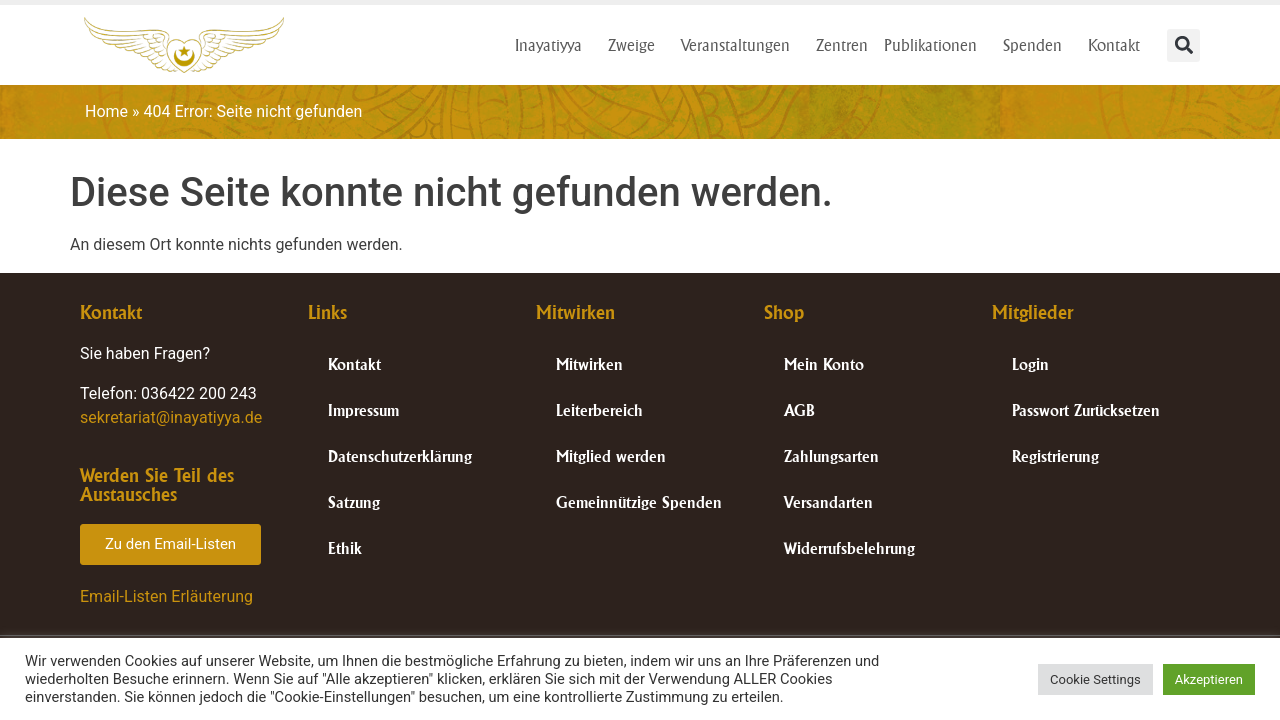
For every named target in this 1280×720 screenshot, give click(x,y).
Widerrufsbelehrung (849, 548)
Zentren (842, 45)
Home (106, 111)
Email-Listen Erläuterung (166, 596)
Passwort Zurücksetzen (1086, 410)
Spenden (1037, 45)
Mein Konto (824, 364)
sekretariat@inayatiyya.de (171, 417)
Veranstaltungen (740, 45)
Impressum (363, 410)
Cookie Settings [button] (1095, 679)
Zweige (636, 45)
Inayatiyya (553, 45)
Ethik (345, 548)
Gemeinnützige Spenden (639, 502)
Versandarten (828, 502)
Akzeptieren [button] (1209, 679)
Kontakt (1119, 45)
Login (1030, 364)
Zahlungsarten (831, 456)
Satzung (354, 502)
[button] (1183, 45)
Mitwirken (589, 364)
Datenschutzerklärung (400, 456)
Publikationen (935, 45)
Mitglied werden (611, 456)
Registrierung (1055, 456)
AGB (799, 410)
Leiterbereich (599, 410)
